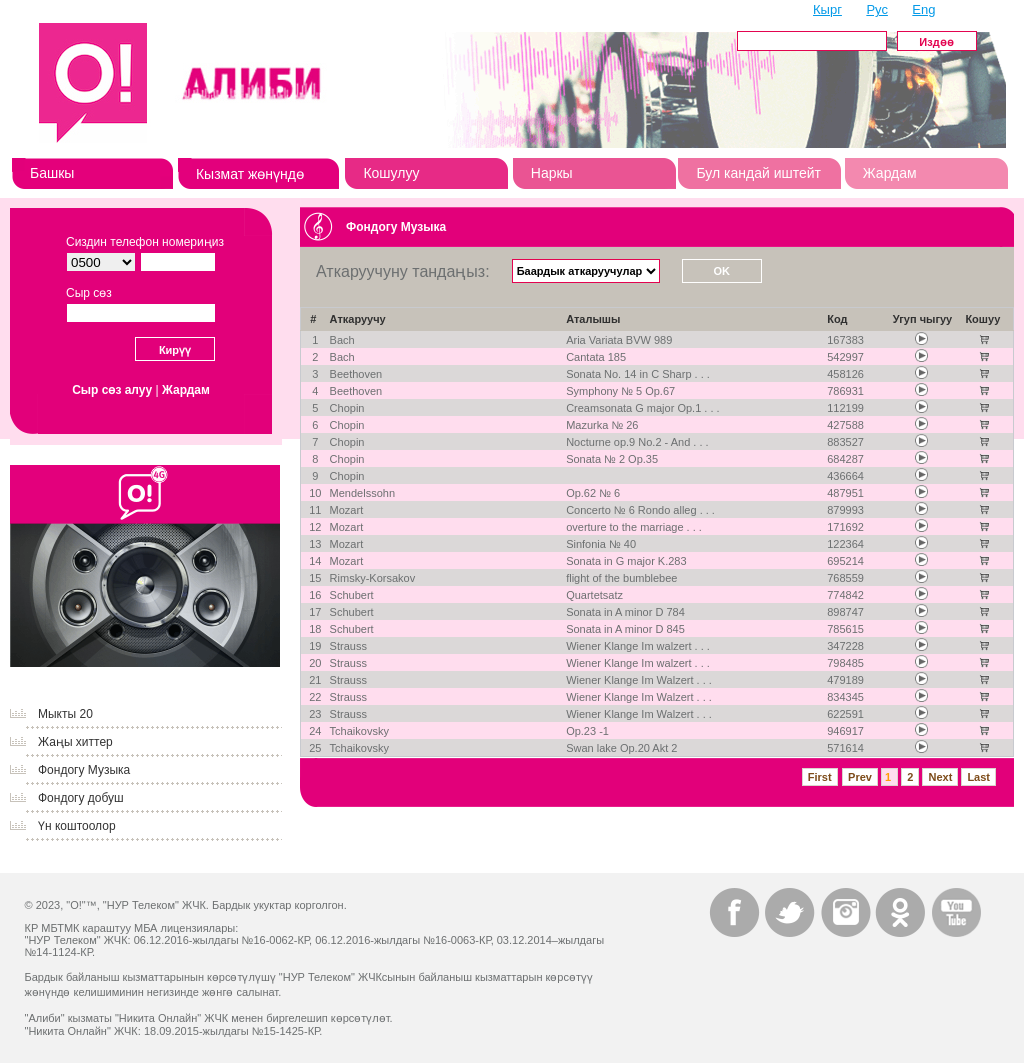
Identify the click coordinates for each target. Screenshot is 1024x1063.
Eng (923, 9)
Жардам (890, 173)
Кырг (827, 9)
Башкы (52, 173)
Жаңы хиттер (75, 742)
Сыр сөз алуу (112, 390)
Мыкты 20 (65, 714)
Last (978, 777)
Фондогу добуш (81, 798)
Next (940, 777)
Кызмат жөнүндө (250, 174)
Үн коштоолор (77, 826)
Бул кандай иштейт (758, 173)
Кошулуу (391, 173)
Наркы (552, 173)
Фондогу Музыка (84, 770)
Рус (877, 9)
